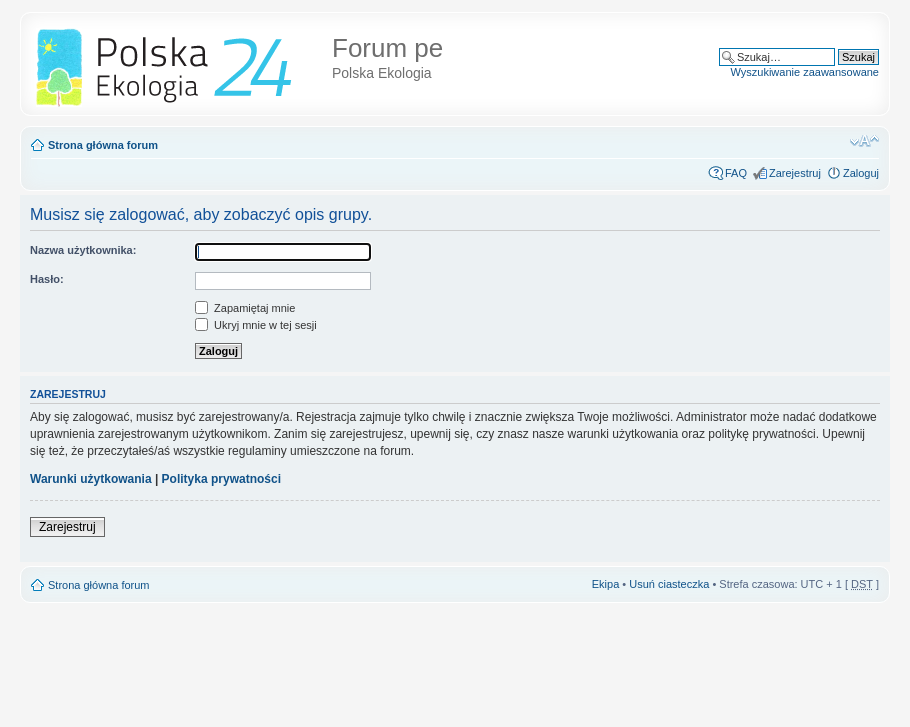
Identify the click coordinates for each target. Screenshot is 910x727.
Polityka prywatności (221, 479)
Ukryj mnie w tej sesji (256, 325)
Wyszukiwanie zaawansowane (805, 72)
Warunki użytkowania (91, 479)
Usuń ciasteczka (669, 584)
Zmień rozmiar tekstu (864, 141)
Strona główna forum (103, 145)
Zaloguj (861, 173)
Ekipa (606, 584)
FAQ (736, 173)
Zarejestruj (795, 173)
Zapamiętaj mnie (245, 308)
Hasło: (47, 279)
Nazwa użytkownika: (83, 250)
